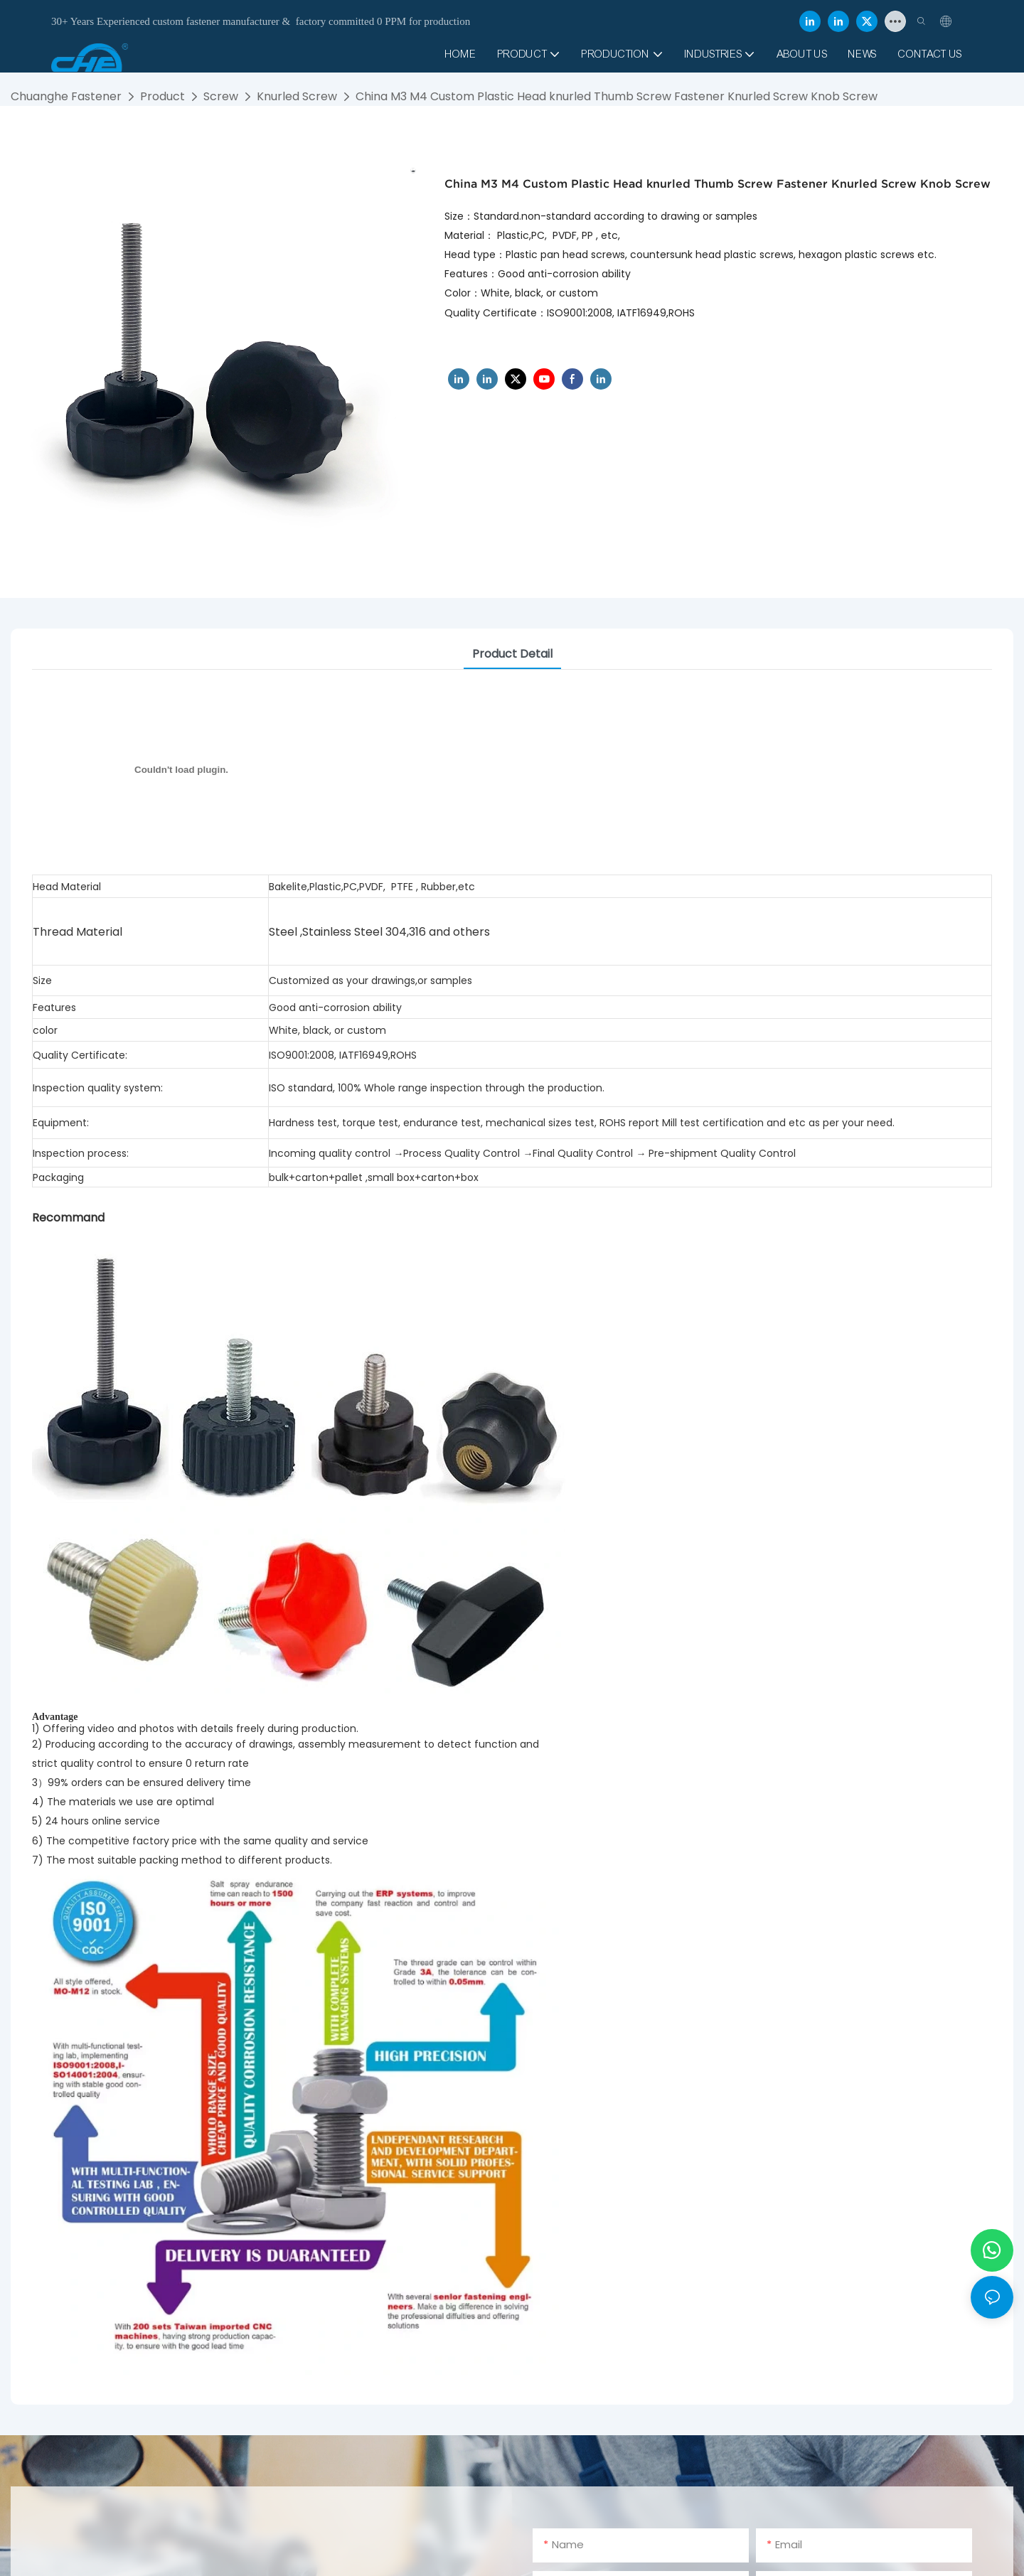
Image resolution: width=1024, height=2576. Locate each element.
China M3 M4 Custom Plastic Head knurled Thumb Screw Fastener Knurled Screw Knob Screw (617, 96)
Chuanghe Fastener (66, 96)
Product (162, 96)
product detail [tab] (512, 654)
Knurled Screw (297, 96)
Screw (220, 96)
